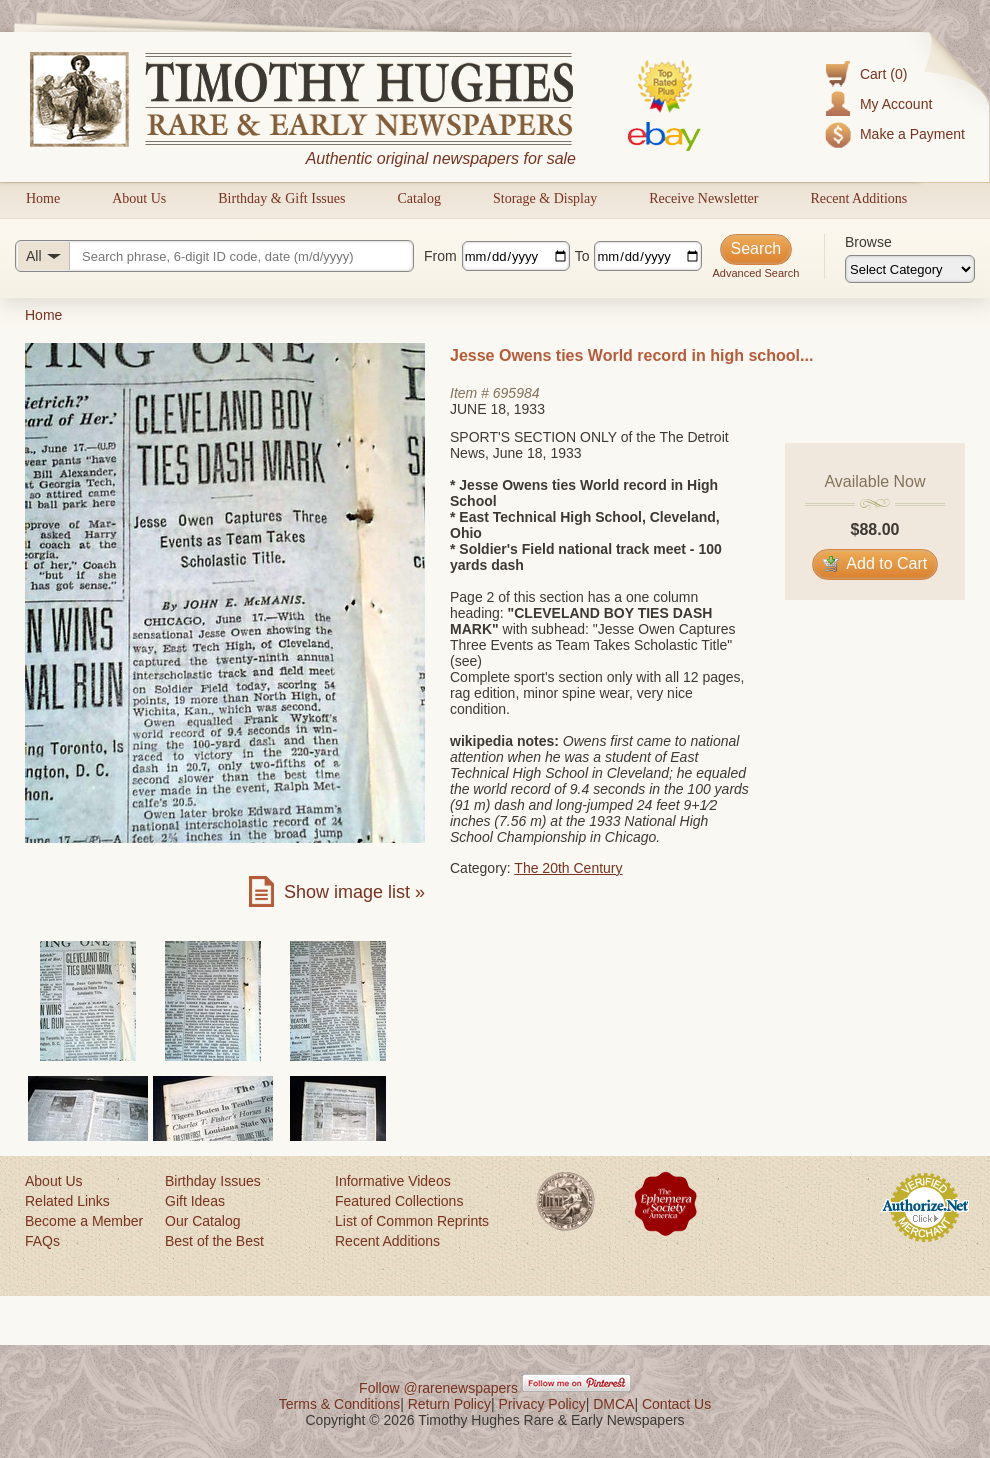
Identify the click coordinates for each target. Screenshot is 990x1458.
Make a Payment (912, 134)
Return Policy (449, 1404)
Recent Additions (858, 198)
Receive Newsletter (703, 198)
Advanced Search (755, 273)
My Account (896, 104)
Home (43, 198)
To (582, 256)
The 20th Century (568, 868)
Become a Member (84, 1221)
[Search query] (214, 256)
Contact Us (676, 1404)
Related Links (67, 1201)
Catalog (419, 198)
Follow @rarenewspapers (438, 1388)
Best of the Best (214, 1241)
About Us (139, 198)
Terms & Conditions (339, 1404)
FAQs (42, 1241)
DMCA (613, 1404)
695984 (516, 393)
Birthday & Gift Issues (281, 198)
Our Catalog (202, 1221)
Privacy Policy (542, 1404)
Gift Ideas (195, 1201)
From (440, 256)
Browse (868, 242)
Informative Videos (393, 1181)
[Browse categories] (910, 269)
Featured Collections (399, 1201)
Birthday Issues (213, 1181)
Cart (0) (883, 74)
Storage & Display (545, 198)
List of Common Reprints (412, 1221)
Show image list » (354, 892)
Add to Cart (875, 563)
